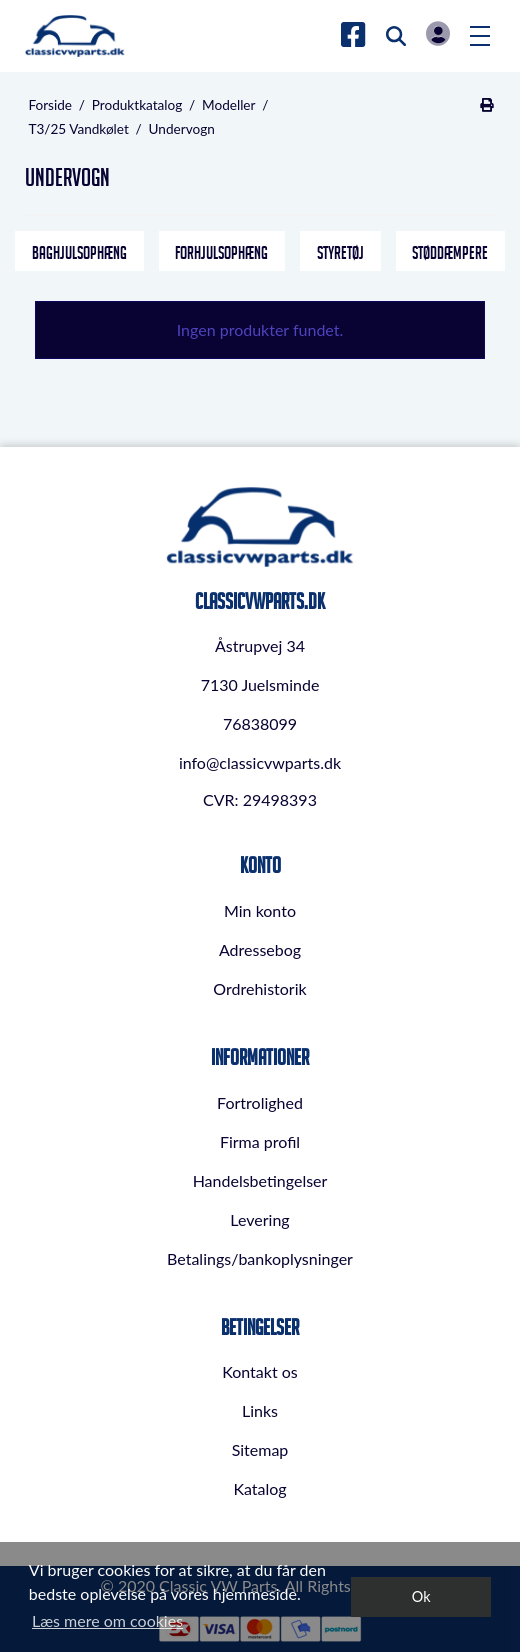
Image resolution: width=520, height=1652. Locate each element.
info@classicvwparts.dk (260, 762)
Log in (438, 33)
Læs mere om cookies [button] (107, 1620)
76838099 (260, 723)
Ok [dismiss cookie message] (421, 1596)
